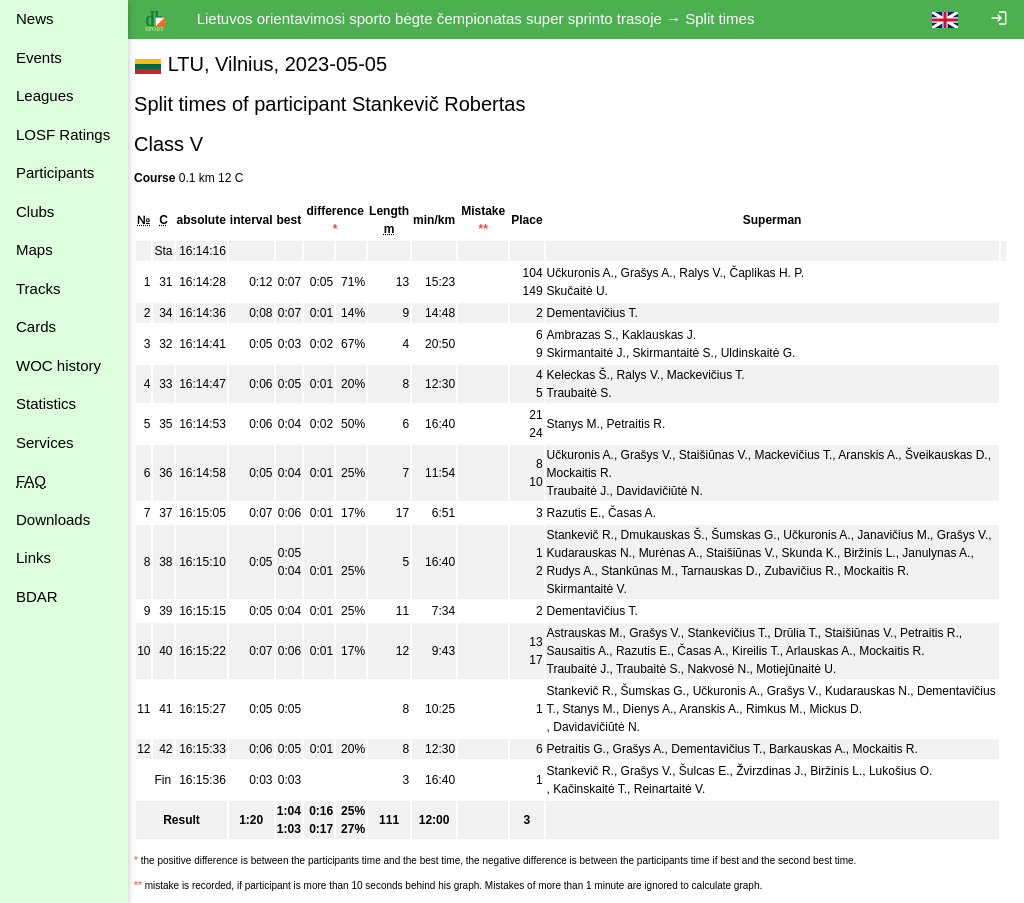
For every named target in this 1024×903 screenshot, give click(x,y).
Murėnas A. (695, 553)
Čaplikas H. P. (776, 273)
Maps (34, 249)
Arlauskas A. (829, 651)
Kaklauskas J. (669, 335)
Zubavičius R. (828, 571)
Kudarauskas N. (615, 553)
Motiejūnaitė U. (806, 669)
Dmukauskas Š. (672, 535)
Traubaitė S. (588, 393)
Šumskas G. (753, 535)
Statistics (46, 403)
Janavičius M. (903, 535)
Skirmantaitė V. (596, 589)
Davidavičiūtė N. (669, 491)
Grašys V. (656, 455)
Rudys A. (598, 571)
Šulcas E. (714, 771)
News (35, 18)
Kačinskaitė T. (600, 789)
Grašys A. (656, 273)
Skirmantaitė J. (595, 353)
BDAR (37, 596)
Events (39, 57)
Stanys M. (582, 424)
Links (33, 557)
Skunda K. (835, 553)
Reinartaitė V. (679, 789)
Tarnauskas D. (747, 571)
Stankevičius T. (737, 633)
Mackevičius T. (716, 375)
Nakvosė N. (728, 669)
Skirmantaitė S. (682, 353)
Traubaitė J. (587, 491)
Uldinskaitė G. (767, 353)
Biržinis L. (896, 553)
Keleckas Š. (587, 375)
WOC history (58, 365)
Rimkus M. (866, 709)
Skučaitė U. (586, 291)
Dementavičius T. (601, 313)
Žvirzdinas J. (779, 771)
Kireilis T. (766, 651)
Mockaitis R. (607, 473)
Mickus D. (927, 709)
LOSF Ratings (63, 134)
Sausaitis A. (587, 651)
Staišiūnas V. (723, 455)
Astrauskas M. (594, 633)
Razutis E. (583, 513)
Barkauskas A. (817, 749)
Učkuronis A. (589, 273)
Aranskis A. (878, 455)
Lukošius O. (910, 771)
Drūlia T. (806, 633)
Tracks (38, 288)
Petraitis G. (585, 749)
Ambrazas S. (590, 335)
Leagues (45, 95)
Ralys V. (711, 273)
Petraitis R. (645, 424)
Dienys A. (739, 709)
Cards (36, 326)
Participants (55, 172)
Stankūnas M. (665, 571)
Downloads (53, 519)
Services (45, 442)
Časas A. (642, 513)
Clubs (35, 211)
